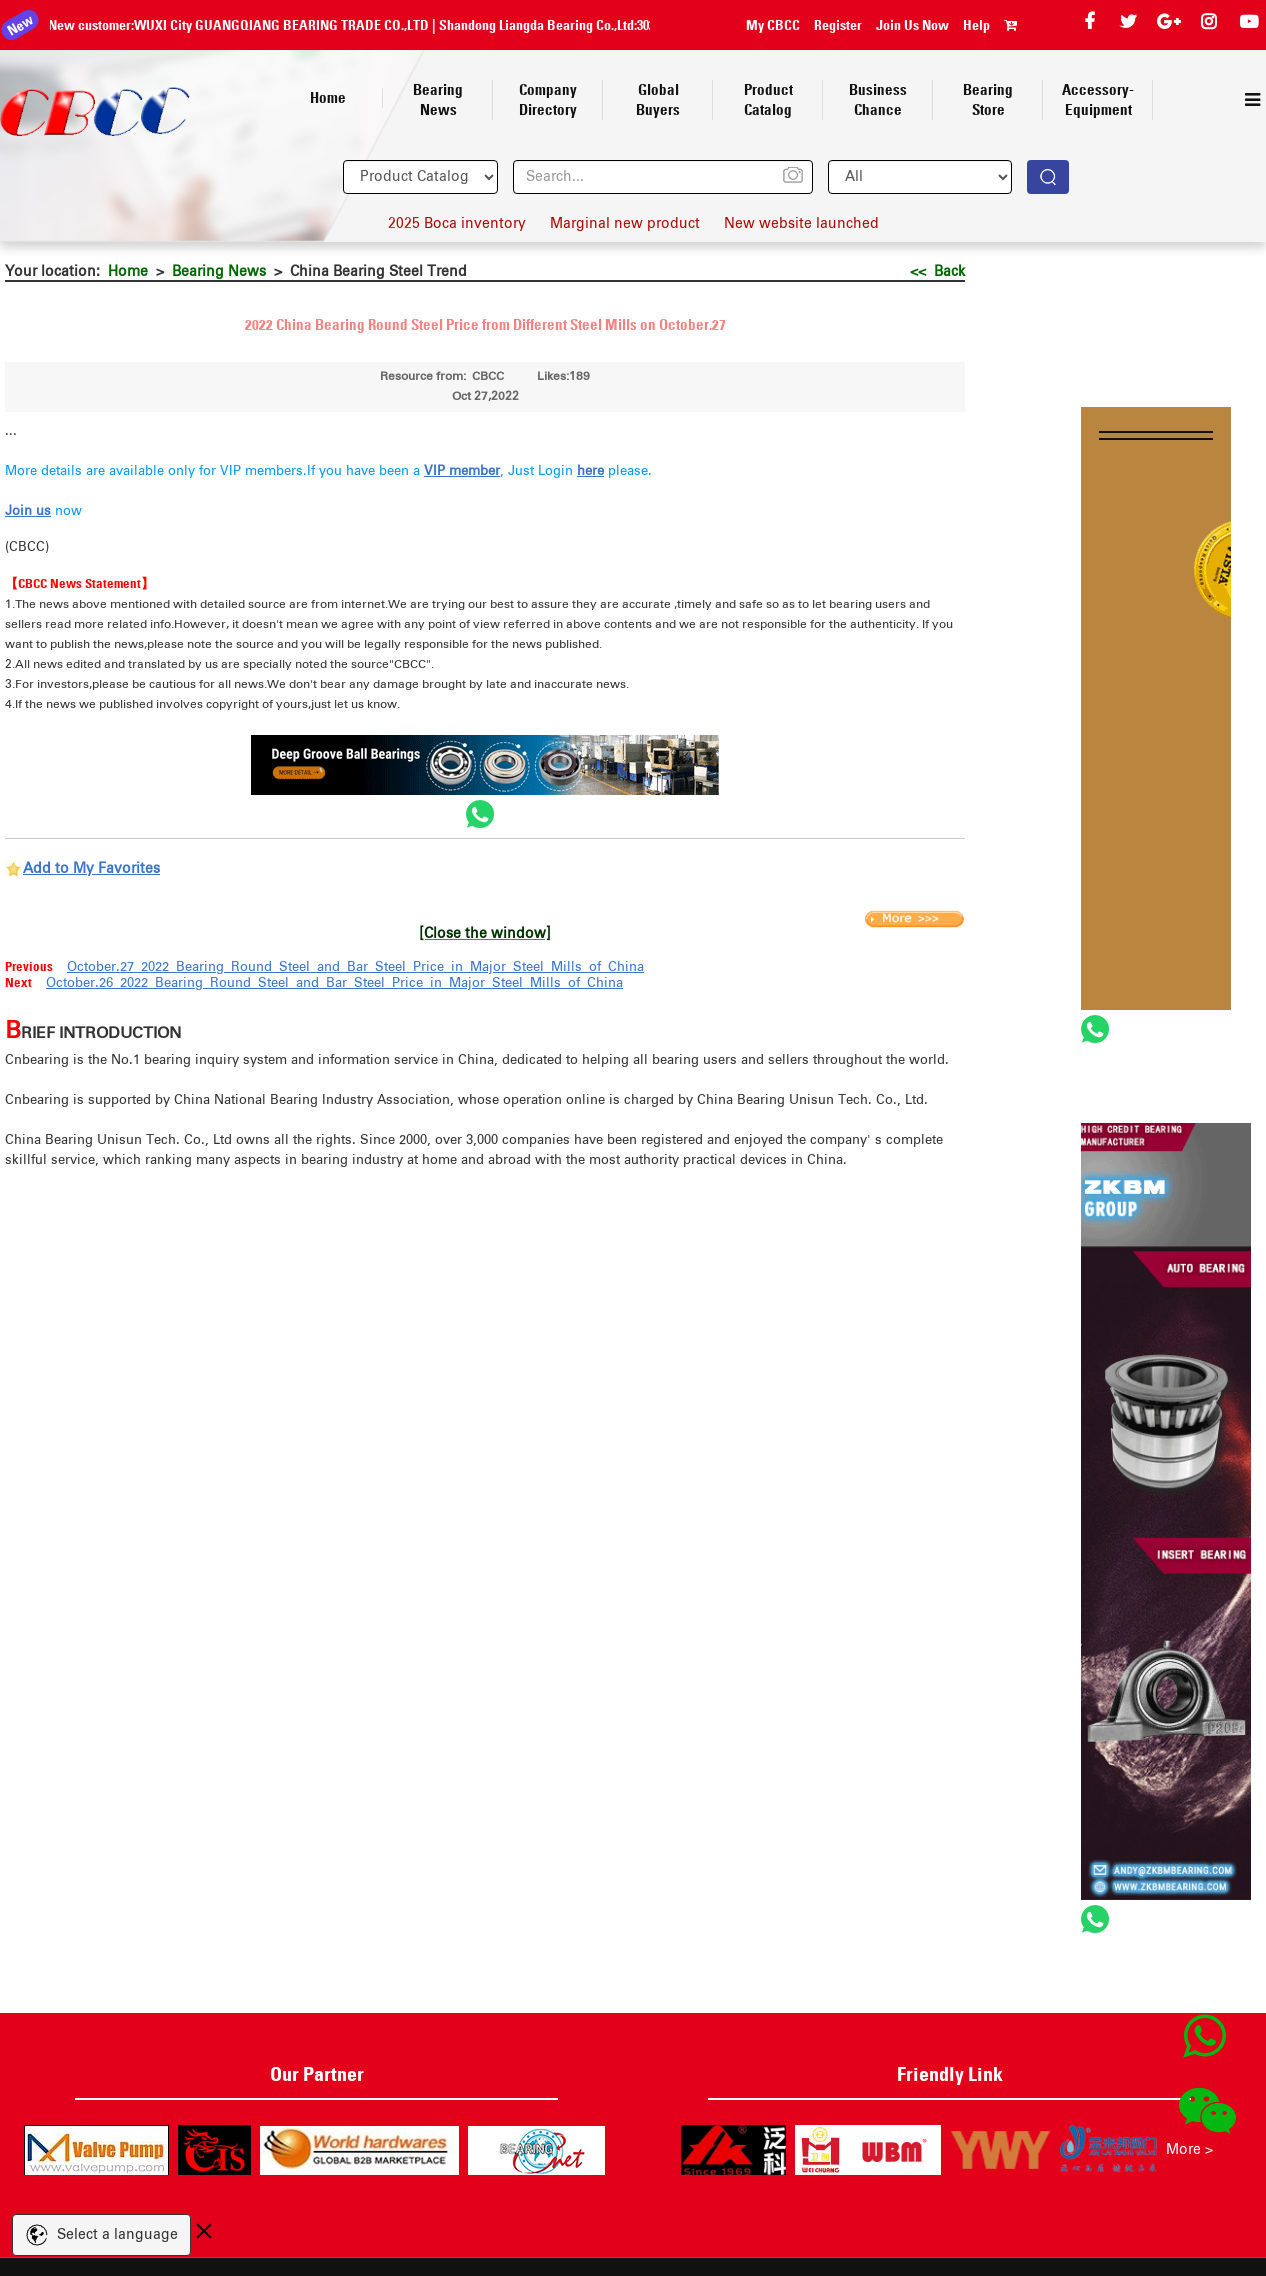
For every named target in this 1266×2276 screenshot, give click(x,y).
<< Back (937, 272)
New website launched (801, 224)
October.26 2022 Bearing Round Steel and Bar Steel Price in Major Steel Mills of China (334, 983)
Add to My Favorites (91, 869)
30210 (397, 25)
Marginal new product (625, 224)
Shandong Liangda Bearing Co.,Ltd (281, 25)
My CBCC (773, 25)
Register (838, 25)
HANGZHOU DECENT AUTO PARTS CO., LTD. (549, 25)
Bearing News (219, 272)
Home (128, 272)
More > (1189, 2150)
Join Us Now (912, 25)
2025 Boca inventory (457, 224)
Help (976, 25)
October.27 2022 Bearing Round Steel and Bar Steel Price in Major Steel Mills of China (355, 967)
